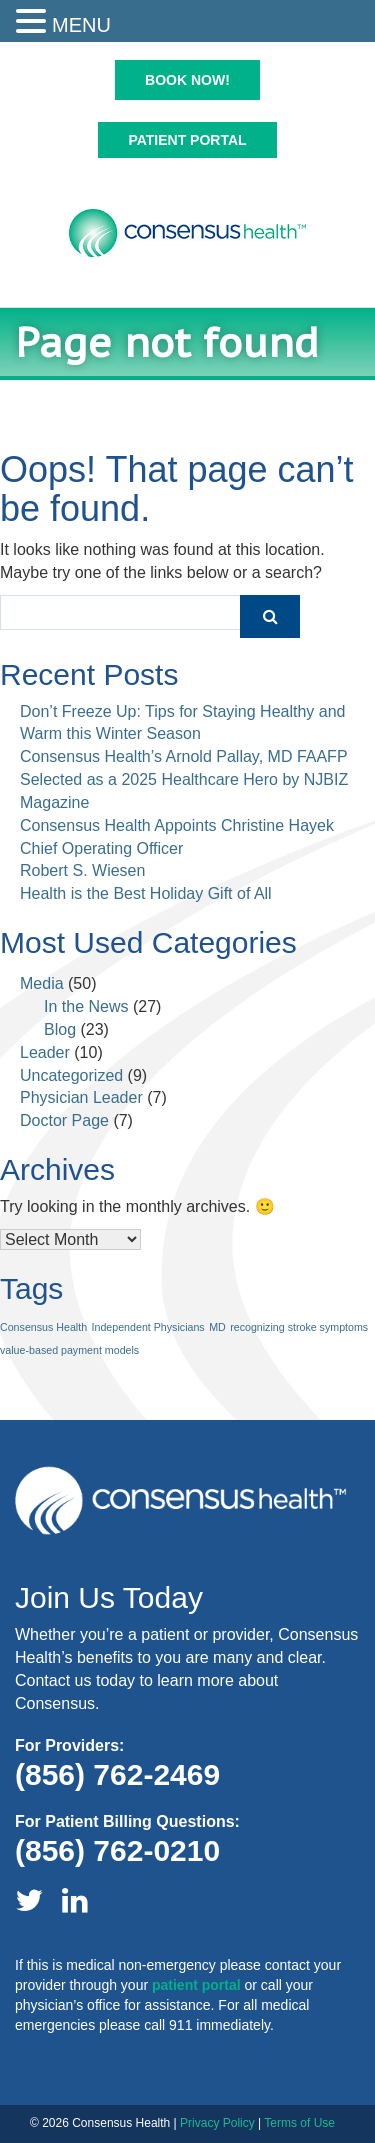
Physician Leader (81, 1097)
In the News (86, 1006)
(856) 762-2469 (117, 1774)
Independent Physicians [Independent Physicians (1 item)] (148, 1327)
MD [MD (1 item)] (217, 1327)
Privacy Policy (217, 2123)
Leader (45, 1052)
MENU (81, 25)
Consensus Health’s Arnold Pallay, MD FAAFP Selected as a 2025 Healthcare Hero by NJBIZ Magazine (184, 779)
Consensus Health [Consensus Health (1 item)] (43, 1327)
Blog (60, 1029)
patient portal (196, 1985)
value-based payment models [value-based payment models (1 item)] (69, 1350)
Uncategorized (71, 1075)
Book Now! (187, 80)
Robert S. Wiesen (82, 870)
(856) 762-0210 (117, 1850)
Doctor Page (64, 1120)
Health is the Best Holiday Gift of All (146, 893)
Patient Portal (187, 140)
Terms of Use (299, 2123)
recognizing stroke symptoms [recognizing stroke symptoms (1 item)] (299, 1327)
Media (42, 983)
